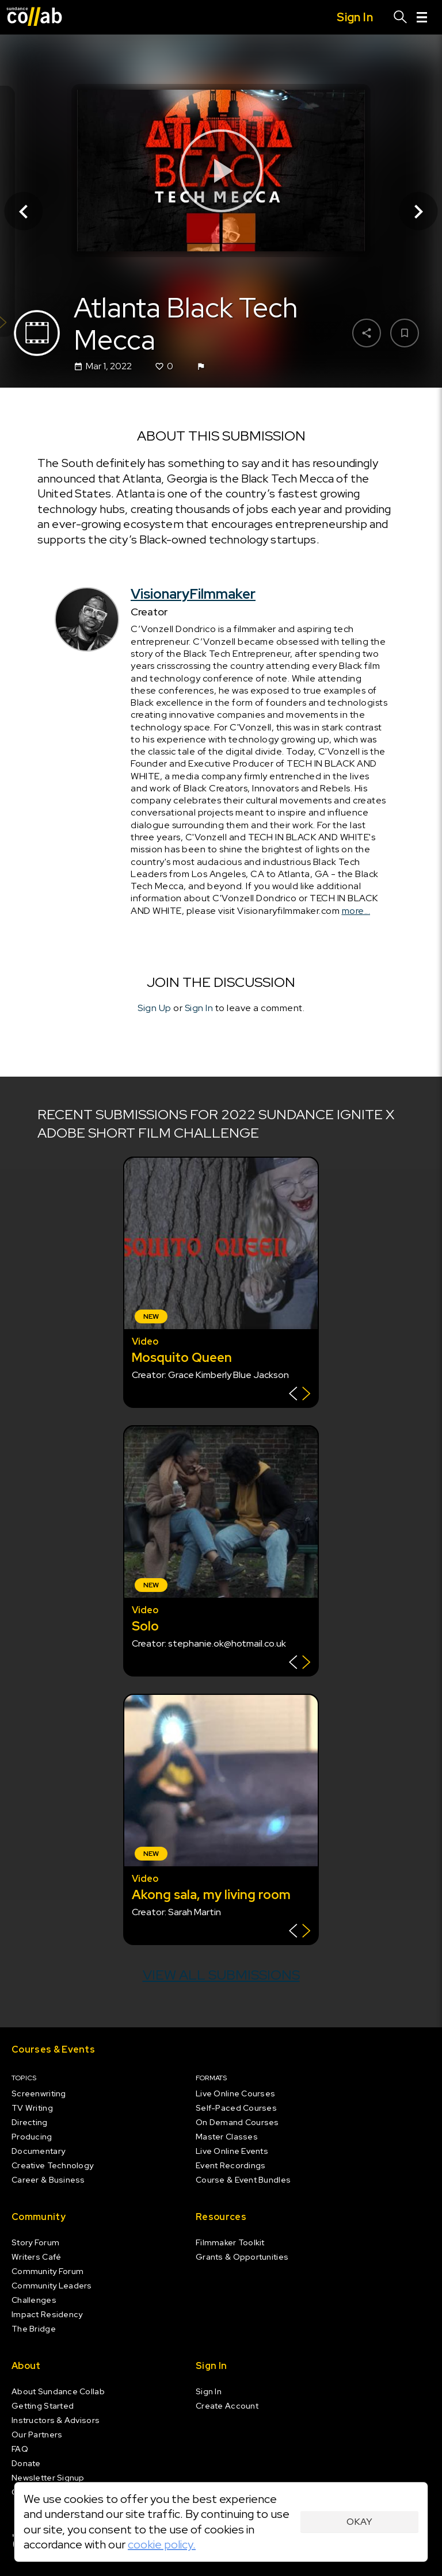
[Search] (400, 17)
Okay (359, 2522)
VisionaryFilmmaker (193, 594)
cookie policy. (162, 2544)
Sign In (199, 1008)
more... (356, 911)
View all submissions (221, 1975)
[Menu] (422, 17)
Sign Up (155, 1008)
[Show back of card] (299, 1395)
